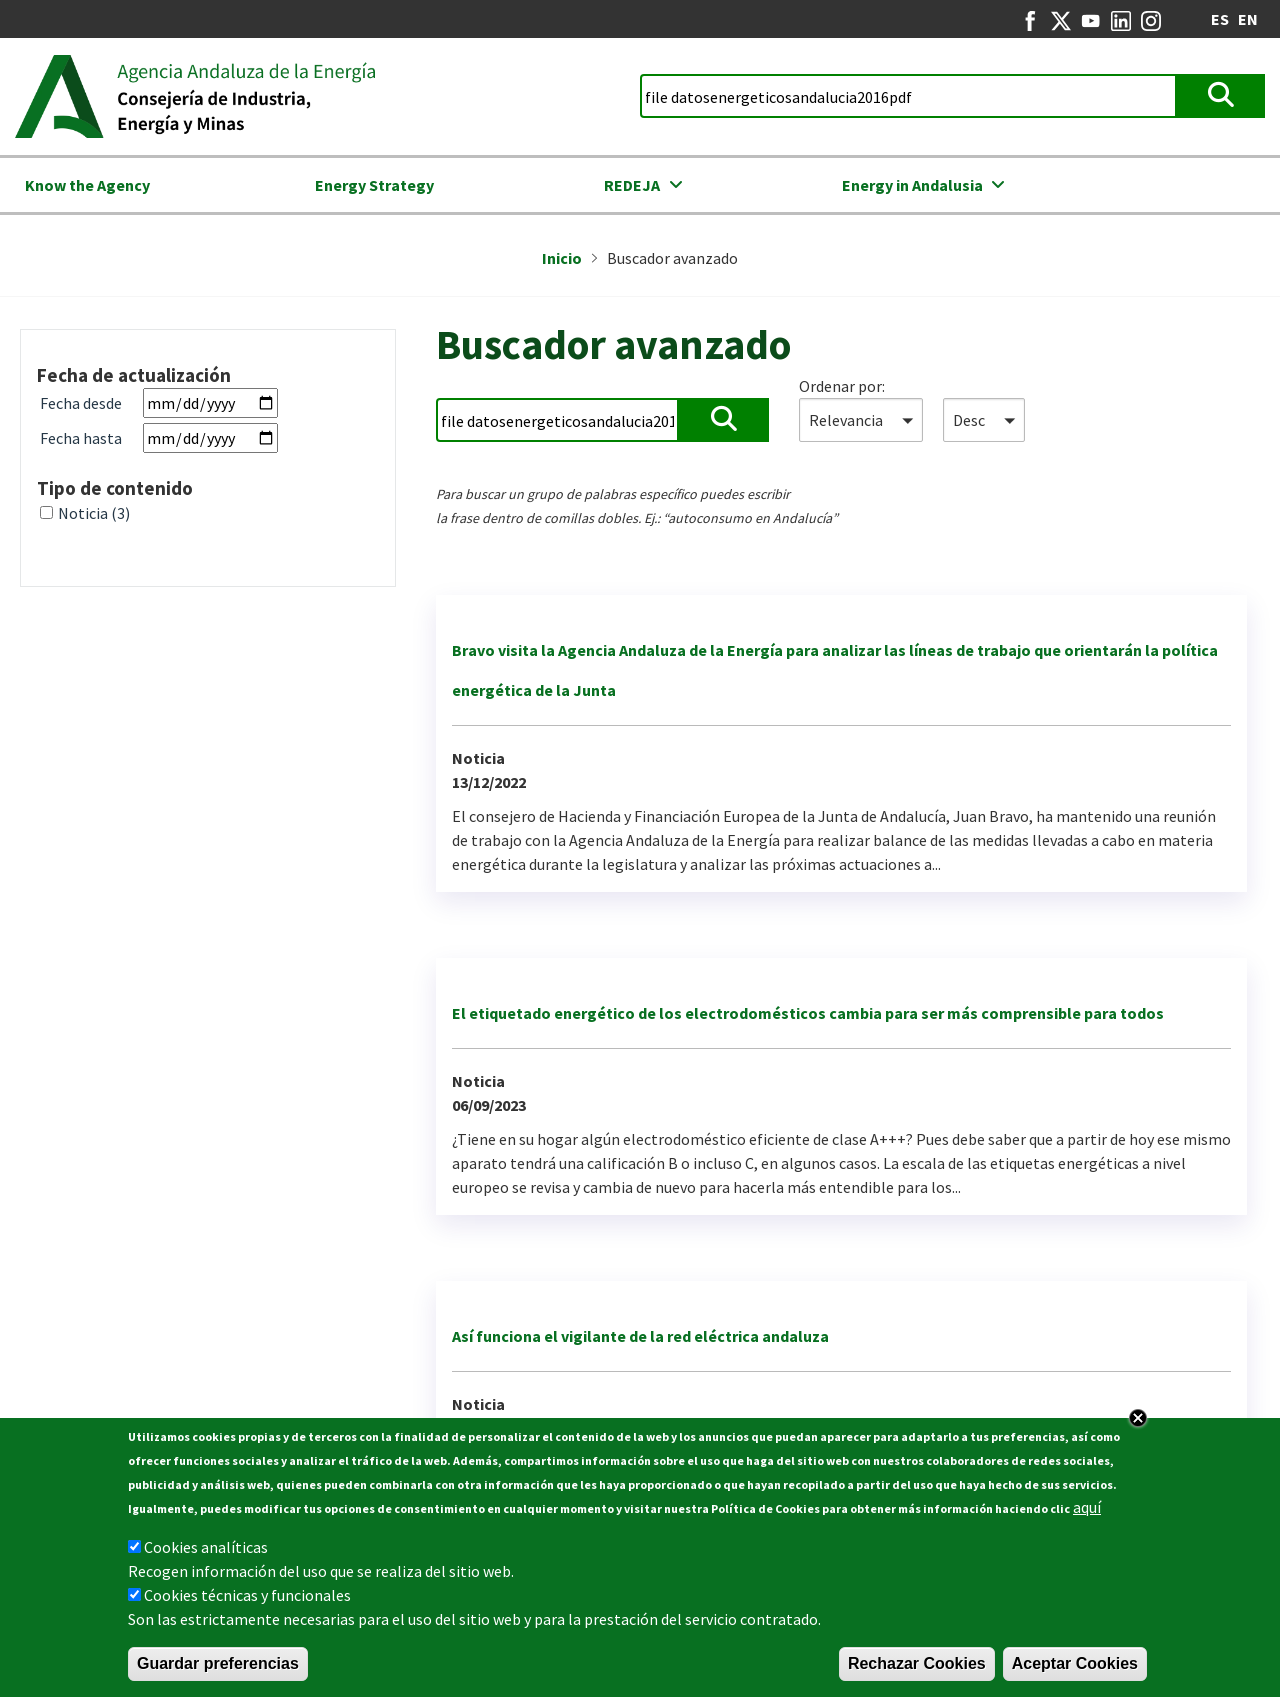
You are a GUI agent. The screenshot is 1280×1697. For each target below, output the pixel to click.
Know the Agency (87, 185)
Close (1138, 1426)
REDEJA (632, 185)
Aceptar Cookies (1075, 1671)
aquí (1087, 1515)
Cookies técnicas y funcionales (247, 1603)
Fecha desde (81, 403)
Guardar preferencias (218, 1671)
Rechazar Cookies (917, 1671)
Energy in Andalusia (912, 185)
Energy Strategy (374, 185)
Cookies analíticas (206, 1555)
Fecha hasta (81, 438)
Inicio (562, 258)
